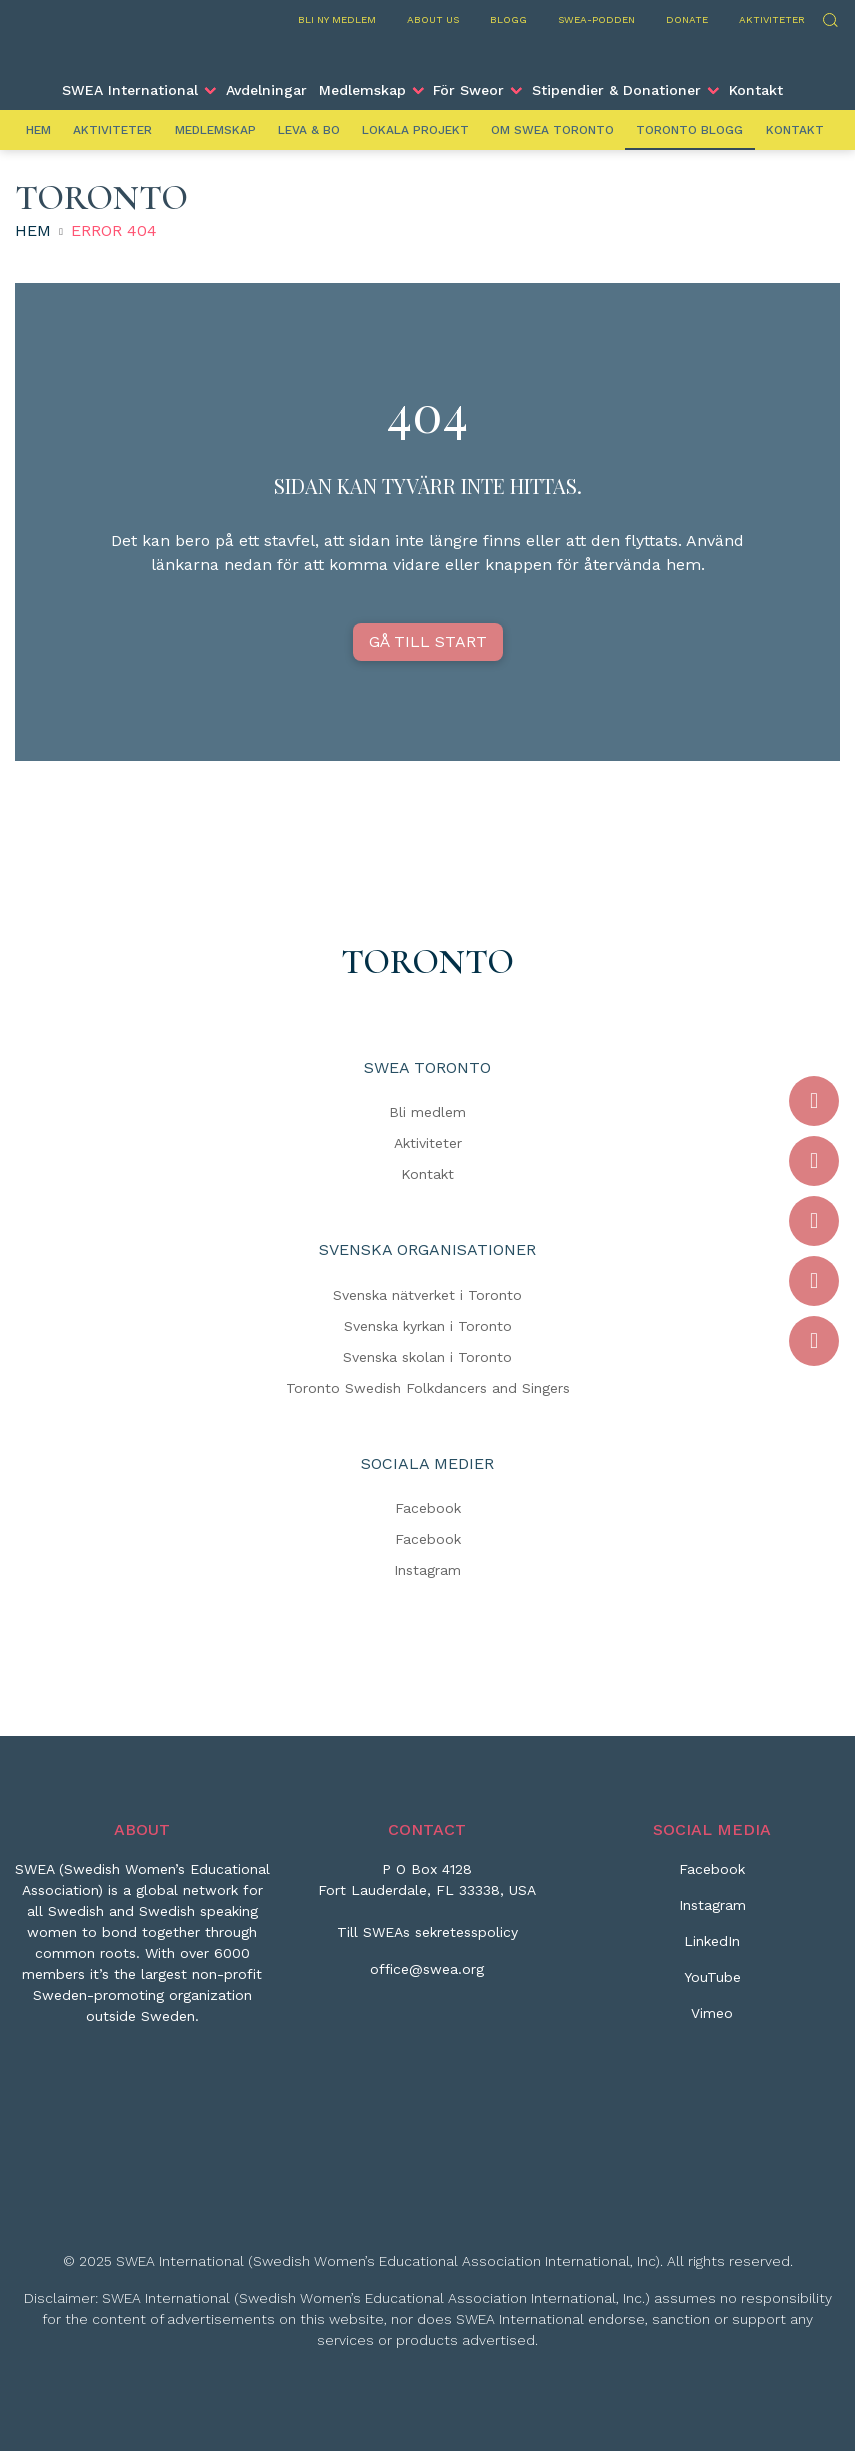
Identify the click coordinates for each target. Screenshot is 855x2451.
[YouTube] (712, 1985)
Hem (38, 130)
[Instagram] (712, 1913)
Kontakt (756, 90)
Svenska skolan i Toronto (427, 1357)
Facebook (428, 1508)
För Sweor (468, 90)
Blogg (508, 19)
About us (433, 19)
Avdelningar (266, 90)
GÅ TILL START (428, 641)
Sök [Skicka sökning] (829, 17)
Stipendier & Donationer (616, 90)
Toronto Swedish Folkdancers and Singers (428, 1388)
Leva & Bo (309, 130)
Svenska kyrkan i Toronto (428, 1326)
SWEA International (130, 90)
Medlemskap (362, 90)
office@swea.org (427, 1969)
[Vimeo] (712, 2021)
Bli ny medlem (337, 19)
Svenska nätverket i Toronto (427, 1295)
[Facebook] (712, 1877)
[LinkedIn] (712, 1949)
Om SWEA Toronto (552, 130)
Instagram (427, 1570)
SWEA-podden (596, 19)
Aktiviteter (772, 19)
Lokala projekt (415, 130)
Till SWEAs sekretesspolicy (427, 1932)
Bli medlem (427, 1112)
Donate (687, 19)
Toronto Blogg (689, 130)
